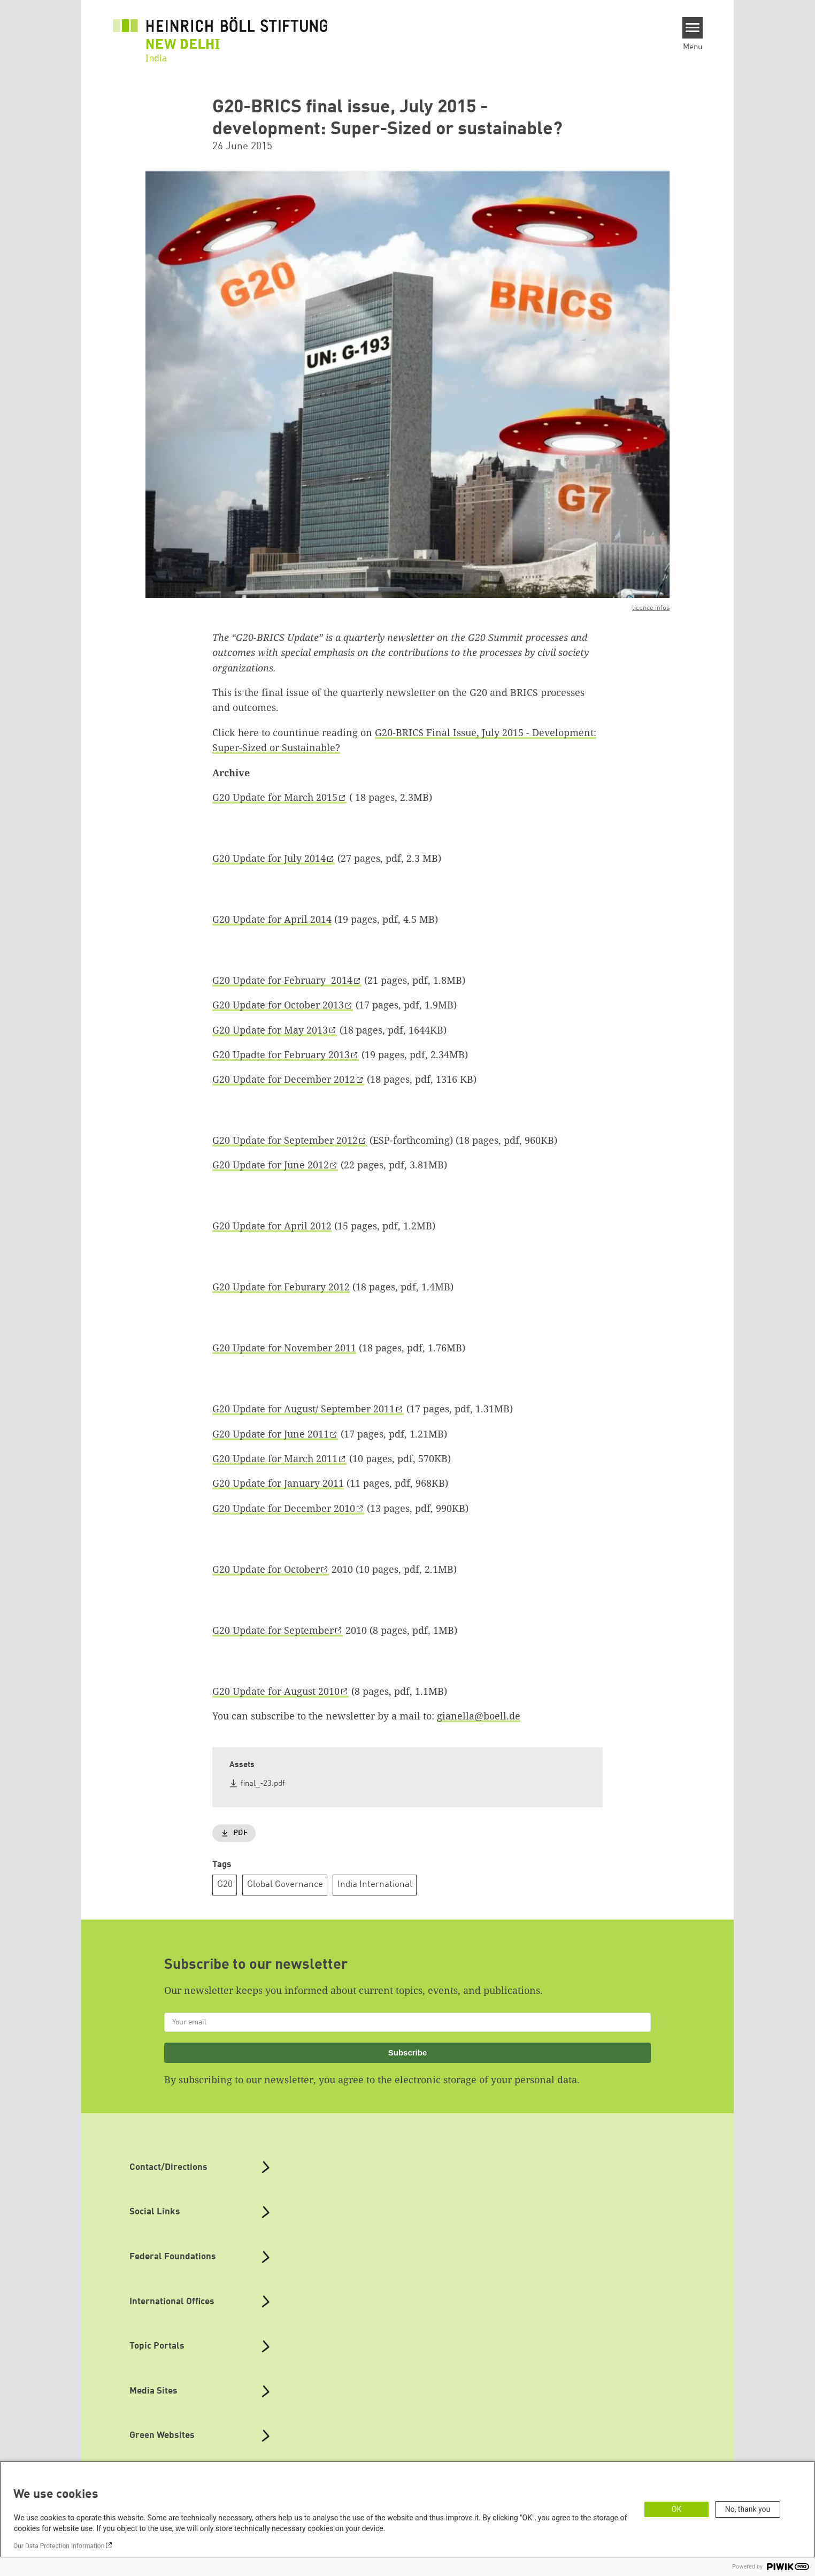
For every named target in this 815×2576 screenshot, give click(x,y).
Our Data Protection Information (58, 2546)
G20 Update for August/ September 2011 (303, 1408)
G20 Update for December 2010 (283, 1508)
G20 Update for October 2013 (278, 1004)
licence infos (651, 608)
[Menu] (692, 28)
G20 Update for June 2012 (270, 1164)
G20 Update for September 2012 (285, 1140)
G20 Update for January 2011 (278, 1483)
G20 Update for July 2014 (269, 858)
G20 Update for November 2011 (284, 1347)
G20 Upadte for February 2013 (281, 1054)
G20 (225, 1884)
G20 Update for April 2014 (272, 919)
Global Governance (285, 1884)
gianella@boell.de (478, 1715)
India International (374, 1884)
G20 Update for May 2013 (270, 1029)
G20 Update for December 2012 (283, 1079)
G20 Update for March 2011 (274, 1458)
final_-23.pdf (263, 1784)
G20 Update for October (266, 1569)
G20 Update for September (273, 1630)
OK (676, 2509)
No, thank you (748, 2509)
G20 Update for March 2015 (274, 797)
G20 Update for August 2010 (276, 1691)
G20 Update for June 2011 (270, 1433)
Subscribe (407, 2052)
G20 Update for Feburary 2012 (281, 1286)
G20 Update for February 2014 (282, 980)
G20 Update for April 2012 (272, 1225)
